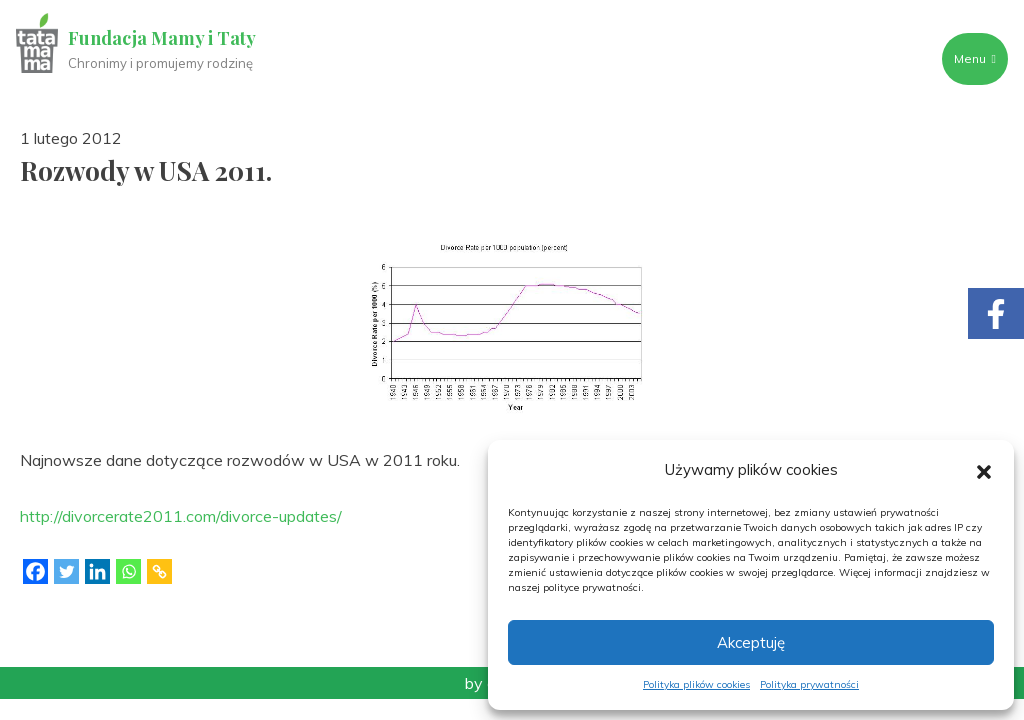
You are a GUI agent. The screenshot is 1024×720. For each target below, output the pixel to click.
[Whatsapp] (128, 571)
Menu (975, 58)
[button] (984, 470)
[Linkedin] (97, 571)
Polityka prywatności (809, 684)
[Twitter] (66, 571)
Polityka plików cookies (696, 684)
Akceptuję (751, 642)
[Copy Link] (159, 571)
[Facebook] (35, 571)
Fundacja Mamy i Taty (162, 38)
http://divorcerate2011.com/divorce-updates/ (181, 516)
